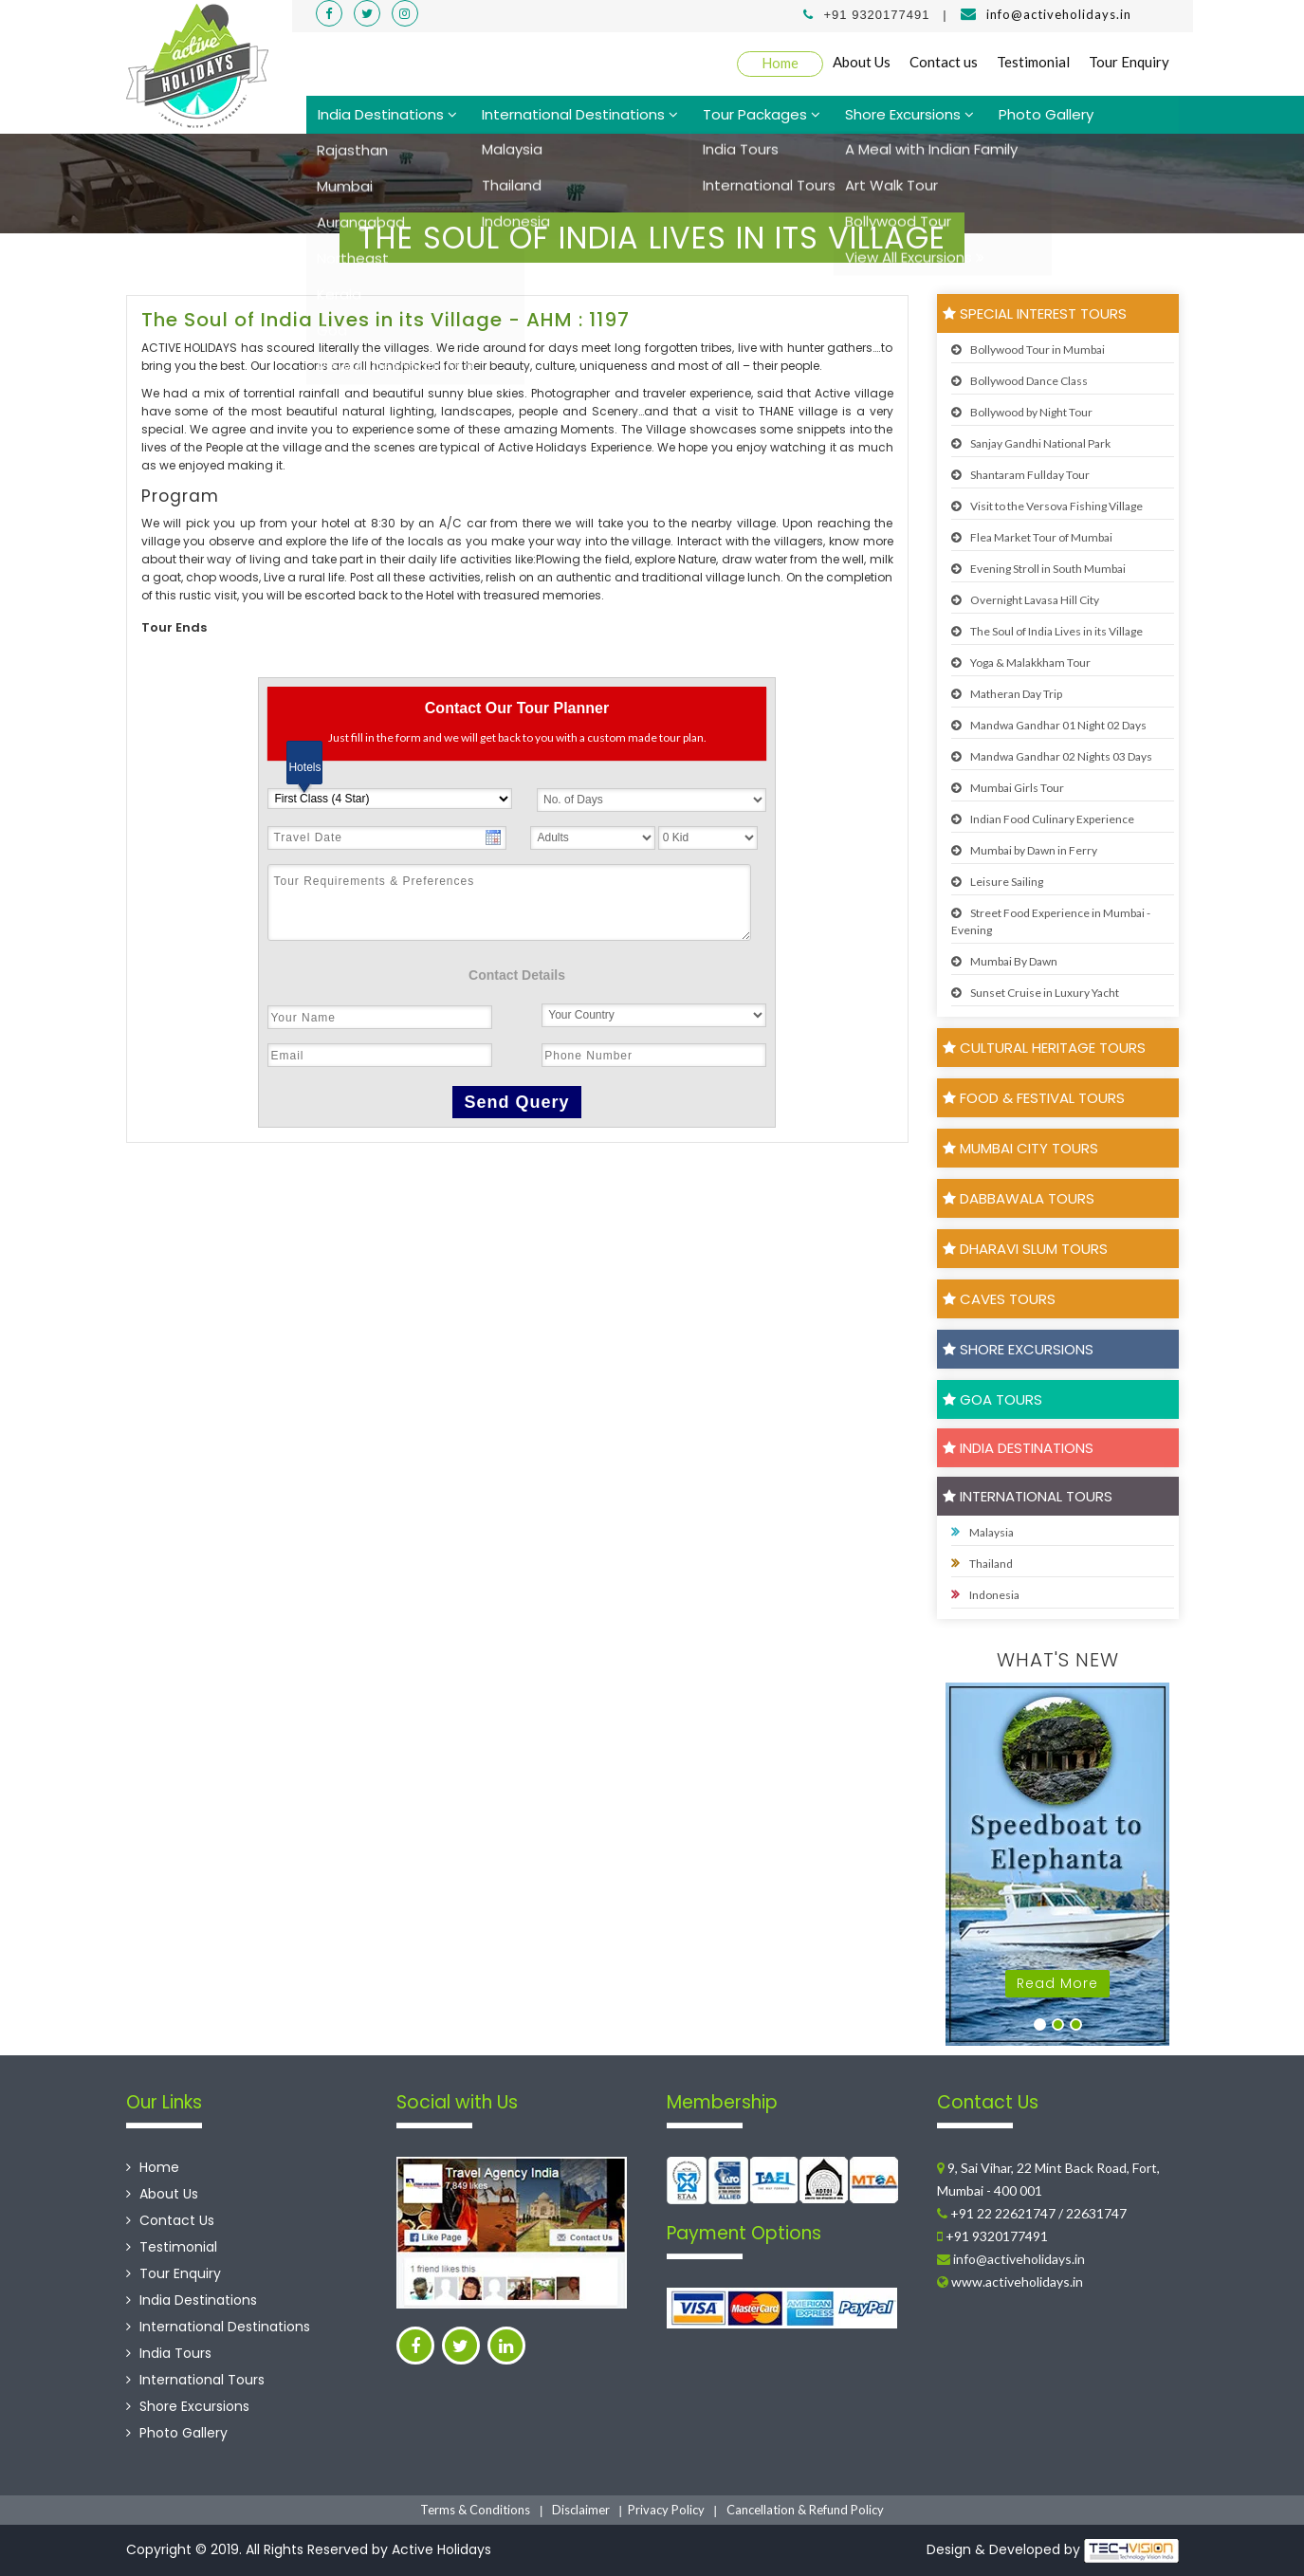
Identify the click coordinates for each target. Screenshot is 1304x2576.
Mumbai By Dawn (1004, 961)
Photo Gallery (1046, 114)
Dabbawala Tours (1018, 1198)
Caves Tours (999, 1299)
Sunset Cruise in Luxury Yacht (1035, 992)
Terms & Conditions (475, 2509)
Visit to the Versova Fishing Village (1047, 506)
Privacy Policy (666, 2509)
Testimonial (1033, 61)
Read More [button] (1057, 1983)
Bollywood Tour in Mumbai (1028, 349)
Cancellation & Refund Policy (805, 2509)
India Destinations (387, 114)
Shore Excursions (909, 114)
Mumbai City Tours (1020, 1148)
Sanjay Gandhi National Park (1031, 443)
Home (780, 62)
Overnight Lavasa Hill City (1025, 600)
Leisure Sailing (997, 881)
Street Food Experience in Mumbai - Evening (1050, 921)
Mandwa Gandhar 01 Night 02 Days (1049, 725)
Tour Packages (761, 114)
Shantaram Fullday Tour (1020, 475)
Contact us (943, 61)
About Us (862, 61)
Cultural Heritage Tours (1044, 1048)
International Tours (1027, 1496)
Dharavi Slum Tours (1025, 1249)
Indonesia (985, 1594)
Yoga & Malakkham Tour (1021, 662)
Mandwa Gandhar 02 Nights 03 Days (1051, 756)
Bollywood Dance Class (1019, 381)
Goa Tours (992, 1399)
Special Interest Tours (1035, 313)
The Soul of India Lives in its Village (1047, 631)
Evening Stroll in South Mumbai (1038, 568)
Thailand (982, 1563)
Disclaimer (581, 2509)
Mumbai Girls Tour (1007, 788)
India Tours (168, 2353)
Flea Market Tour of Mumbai (1031, 537)
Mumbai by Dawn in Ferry (1024, 850)
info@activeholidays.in (1058, 14)
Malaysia (982, 1531)
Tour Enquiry (1129, 61)
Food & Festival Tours (1034, 1098)
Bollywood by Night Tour (1022, 412)
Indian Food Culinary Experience (1042, 819)
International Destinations (580, 114)
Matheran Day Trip (1006, 694)
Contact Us (170, 2220)
